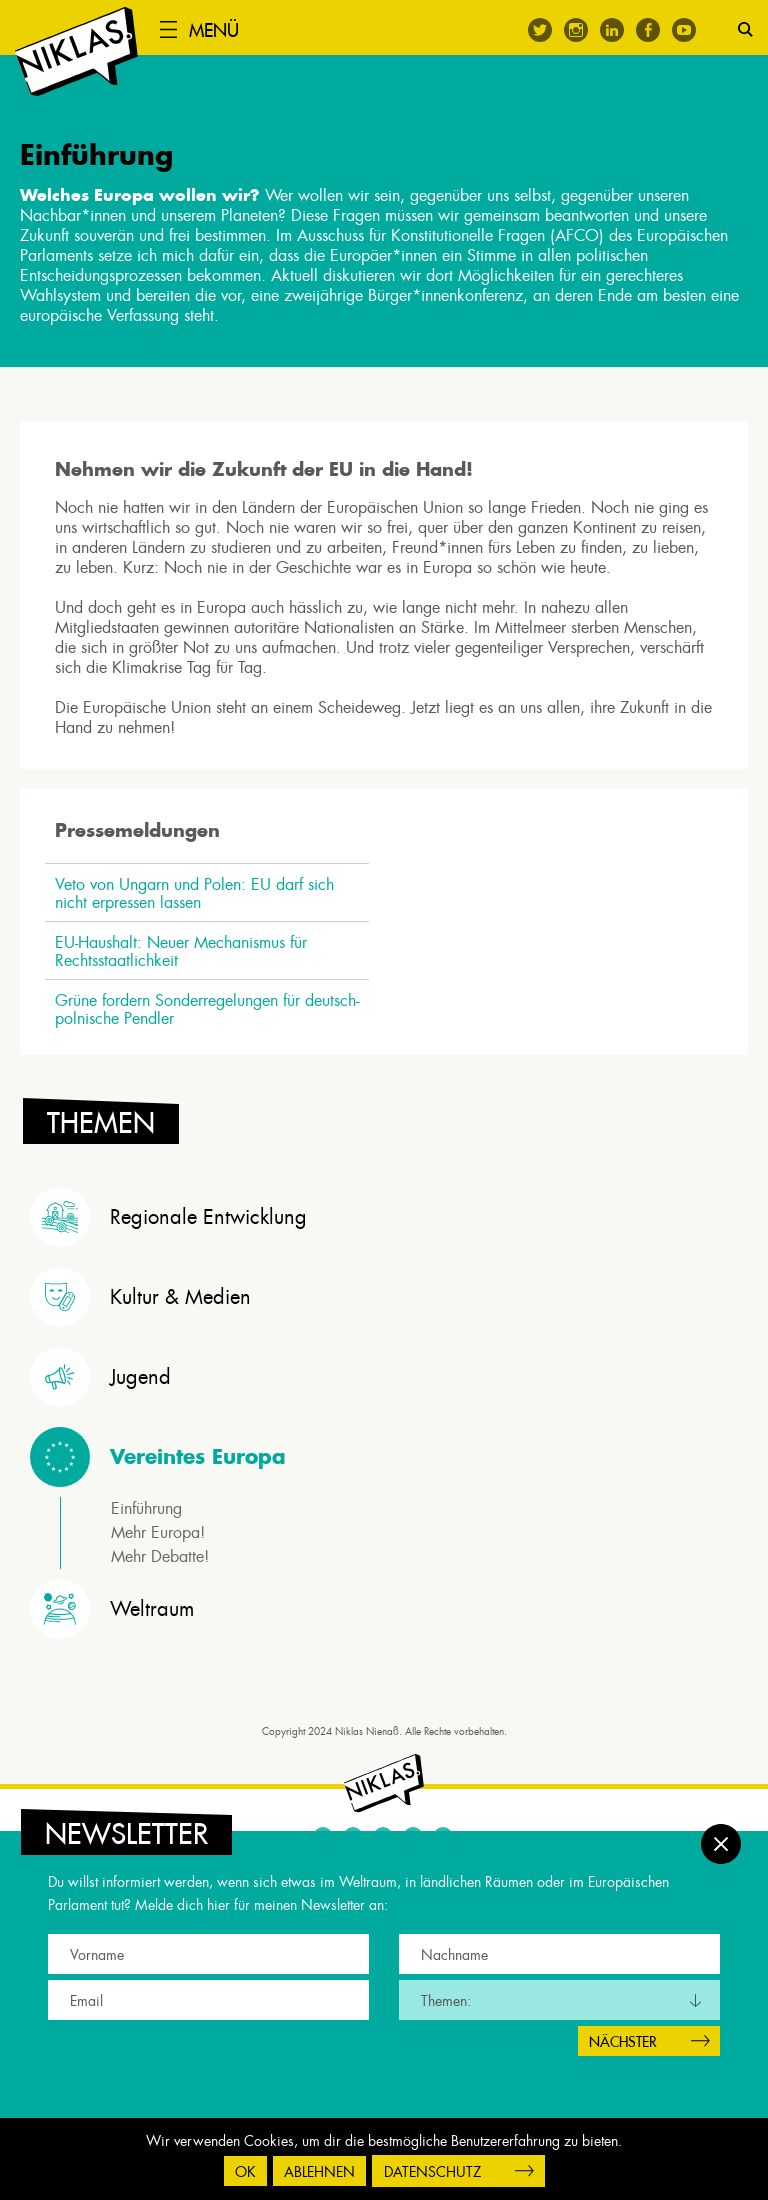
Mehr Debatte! (160, 1563)
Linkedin (612, 30)
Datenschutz (432, 2172)
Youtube (684, 30)
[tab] (389, 1224)
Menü (224, 30)
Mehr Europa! (158, 1539)
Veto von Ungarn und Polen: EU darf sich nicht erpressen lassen (199, 901)
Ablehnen (319, 2172)
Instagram (576, 30)
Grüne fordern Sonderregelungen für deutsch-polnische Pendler (212, 1017)
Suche (745, 29)
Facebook (648, 30)
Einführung (146, 1515)
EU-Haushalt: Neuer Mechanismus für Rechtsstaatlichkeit (186, 959)
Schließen (721, 1833)
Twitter (540, 30)
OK (245, 2172)
